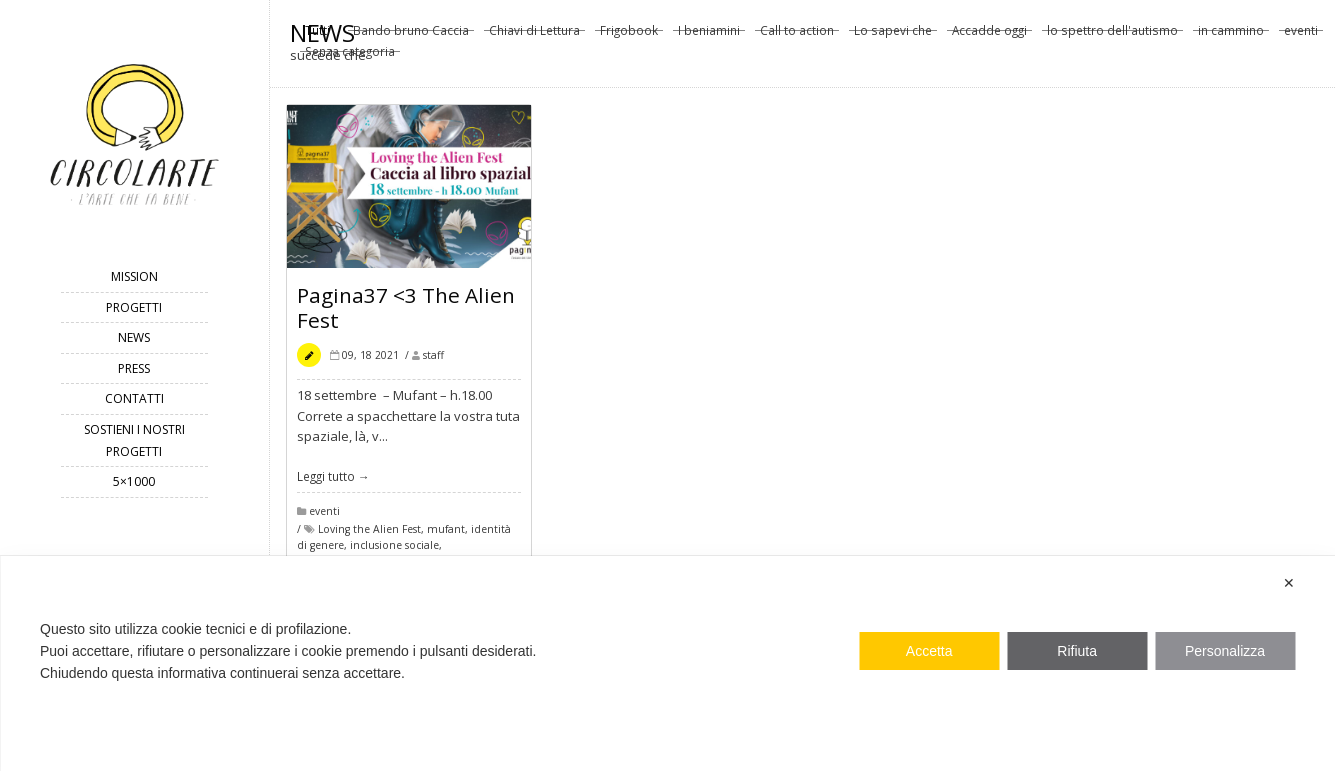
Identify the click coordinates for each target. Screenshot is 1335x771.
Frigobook (629, 36)
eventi (1301, 36)
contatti (134, 398)
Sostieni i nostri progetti (134, 440)
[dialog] (667, 663)
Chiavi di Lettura (534, 36)
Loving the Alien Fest (369, 533)
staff (433, 359)
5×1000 (134, 481)
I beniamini (709, 36)
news (134, 337)
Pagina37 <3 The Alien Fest (406, 311)
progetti (134, 307)
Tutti (317, 36)
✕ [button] (1289, 583)
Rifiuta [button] (1077, 651)
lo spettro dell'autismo (1112, 36)
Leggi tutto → (333, 480)
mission (134, 276)
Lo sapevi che (893, 36)
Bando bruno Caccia (411, 36)
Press (134, 368)
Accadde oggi (989, 36)
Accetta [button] (929, 651)
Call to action (797, 36)
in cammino (1231, 36)
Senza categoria (350, 57)
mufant (446, 533)
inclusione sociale (394, 550)
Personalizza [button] (1225, 651)
